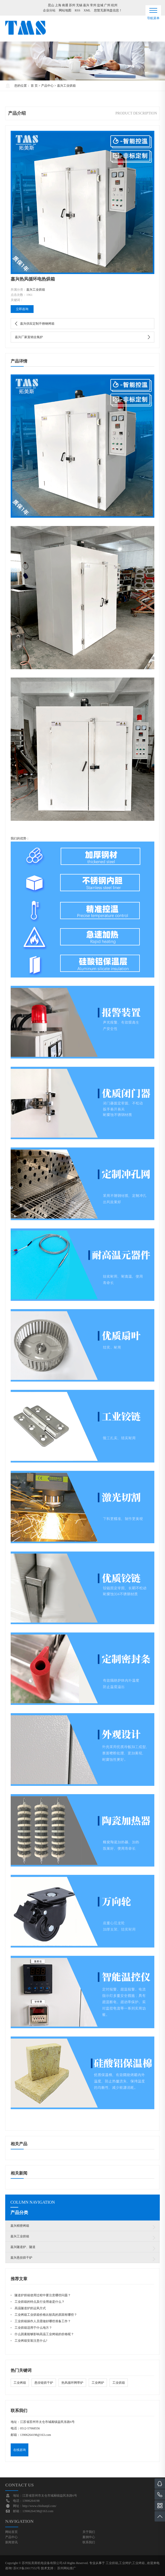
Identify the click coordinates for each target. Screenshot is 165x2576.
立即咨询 (22, 309)
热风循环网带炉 (72, 2382)
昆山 (51, 5)
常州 (93, 5)
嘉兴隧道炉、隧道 (22, 2247)
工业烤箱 (20, 2382)
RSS (77, 10)
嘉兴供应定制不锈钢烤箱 (37, 323)
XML (87, 10)
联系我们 (88, 2542)
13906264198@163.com (35, 2435)
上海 (58, 5)
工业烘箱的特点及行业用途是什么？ (40, 2302)
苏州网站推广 (66, 2568)
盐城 (100, 5)
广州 (107, 5)
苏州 (72, 5)
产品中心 (47, 85)
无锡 (79, 5)
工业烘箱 (118, 2382)
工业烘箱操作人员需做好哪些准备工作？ (43, 2321)
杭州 (114, 5)
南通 (65, 5)
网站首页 (11, 2532)
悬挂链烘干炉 (43, 2382)
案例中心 (88, 2537)
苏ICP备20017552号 (26, 2568)
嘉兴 (86, 5)
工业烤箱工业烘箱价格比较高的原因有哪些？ (46, 2315)
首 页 (34, 85)
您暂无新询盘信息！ (108, 10)
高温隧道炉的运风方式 (30, 2308)
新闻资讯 (11, 2542)
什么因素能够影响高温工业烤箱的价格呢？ (44, 2334)
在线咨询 (19, 2450)
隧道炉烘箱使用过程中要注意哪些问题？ (43, 2295)
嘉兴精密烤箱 (19, 2225)
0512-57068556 (30, 2428)
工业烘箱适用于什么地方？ (33, 2327)
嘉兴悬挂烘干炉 (21, 2257)
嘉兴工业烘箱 (66, 85)
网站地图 (65, 10)
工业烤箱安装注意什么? (31, 2340)
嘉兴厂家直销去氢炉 (29, 337)
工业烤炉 (98, 2382)
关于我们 (88, 2532)
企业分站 (49, 10)
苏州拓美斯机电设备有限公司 (42, 2563)
